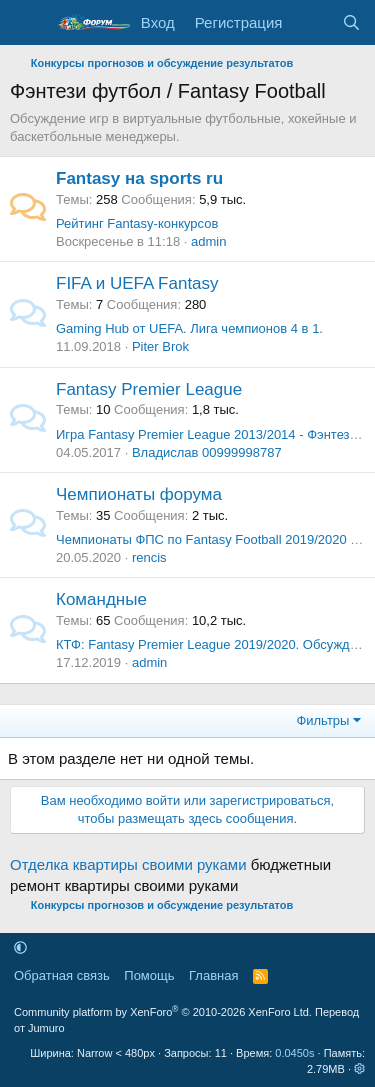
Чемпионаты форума (139, 494)
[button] (20, 947)
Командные (101, 599)
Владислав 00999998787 (207, 452)
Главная (213, 975)
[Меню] (27, 23)
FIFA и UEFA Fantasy (137, 283)
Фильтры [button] (322, 720)
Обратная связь (62, 975)
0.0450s (294, 1053)
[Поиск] (351, 22)
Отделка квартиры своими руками (128, 864)
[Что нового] (311, 22)
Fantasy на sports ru (139, 178)
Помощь (149, 975)
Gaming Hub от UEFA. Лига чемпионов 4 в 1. (189, 328)
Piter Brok (160, 346)
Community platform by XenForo (163, 1012)
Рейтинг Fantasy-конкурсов (137, 223)
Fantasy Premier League (149, 389)
